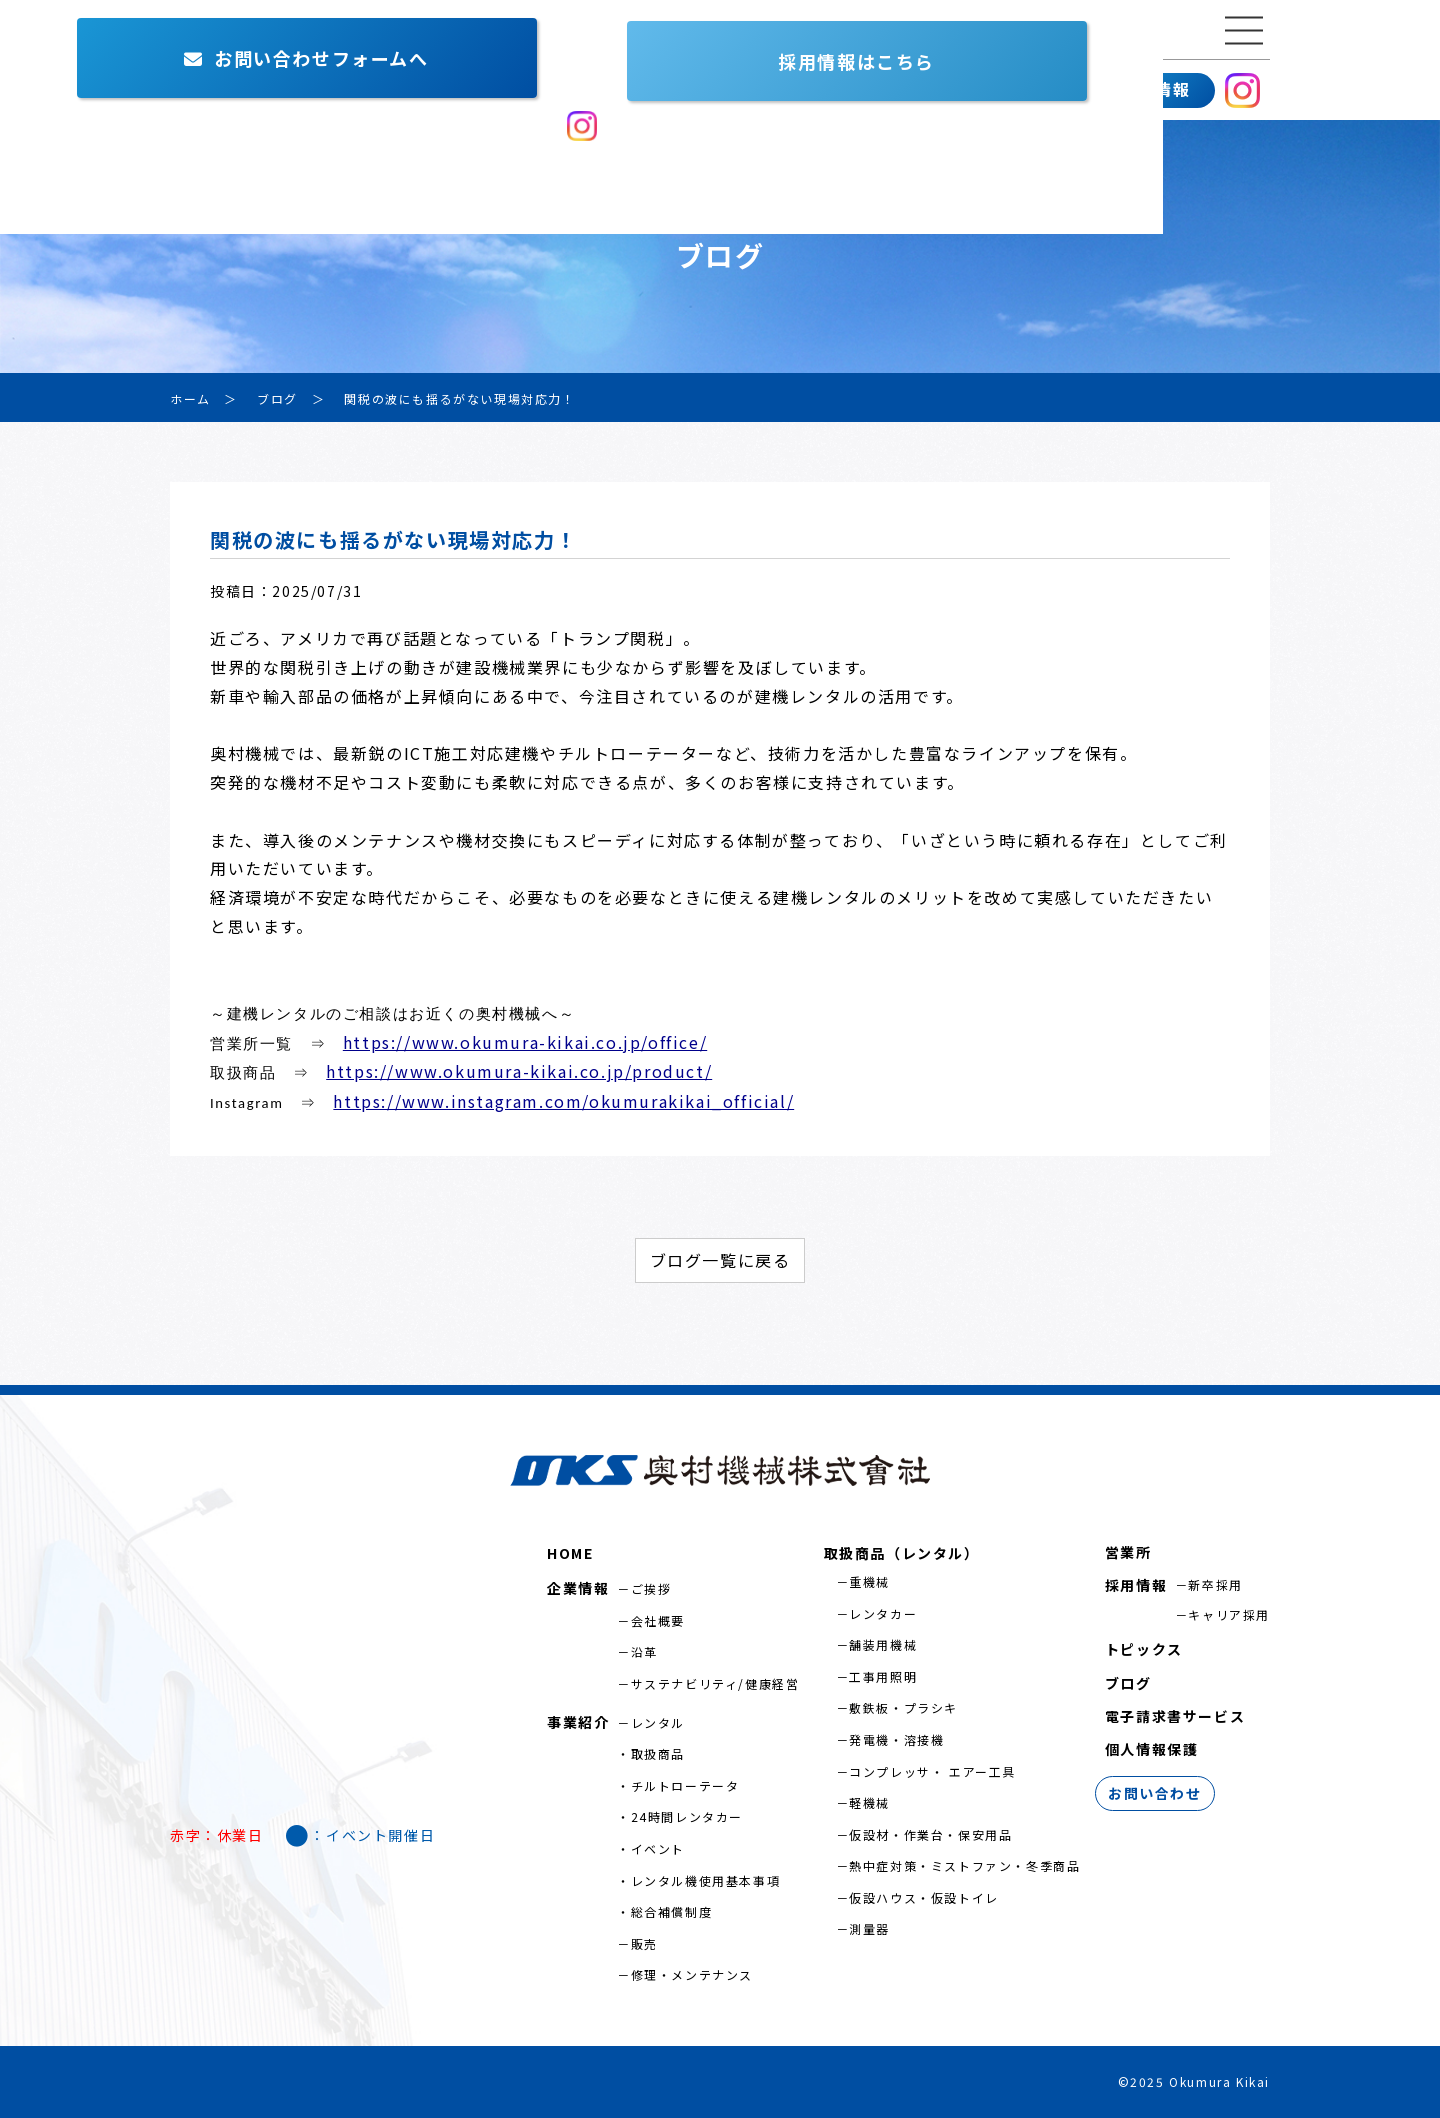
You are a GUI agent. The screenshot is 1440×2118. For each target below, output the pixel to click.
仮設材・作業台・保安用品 (930, 1834)
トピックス (1144, 1649)
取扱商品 (658, 1753)
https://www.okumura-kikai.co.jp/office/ (525, 1042)
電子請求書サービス (1175, 1716)
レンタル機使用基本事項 (706, 1880)
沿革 (644, 1651)
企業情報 (215, 90)
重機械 (869, 1581)
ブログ (1128, 1683)
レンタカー (883, 1613)
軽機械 (869, 1802)
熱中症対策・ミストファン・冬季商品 (964, 1865)
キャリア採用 (1229, 1614)
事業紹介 (345, 90)
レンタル (658, 1722)
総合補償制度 (672, 1911)
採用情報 (1155, 89)
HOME (570, 1553)
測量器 (869, 1928)
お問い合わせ (1015, 90)
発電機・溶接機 (896, 1739)
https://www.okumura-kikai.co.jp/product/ (519, 1071)
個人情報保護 (1152, 1749)
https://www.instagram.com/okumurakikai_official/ (563, 1101)
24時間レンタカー (687, 1816)
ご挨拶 (651, 1588)
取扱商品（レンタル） (902, 1553)
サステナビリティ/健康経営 (715, 1683)
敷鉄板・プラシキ (903, 1707)
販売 (644, 1943)
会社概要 (658, 1620)
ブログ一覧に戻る (720, 1260)
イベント (658, 1848)
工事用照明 (883, 1676)
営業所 (466, 90)
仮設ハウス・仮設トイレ (924, 1897)
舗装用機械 (883, 1644)
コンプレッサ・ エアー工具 (932, 1771)
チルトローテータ (685, 1785)
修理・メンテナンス (692, 1974)
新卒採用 (1215, 1584)
